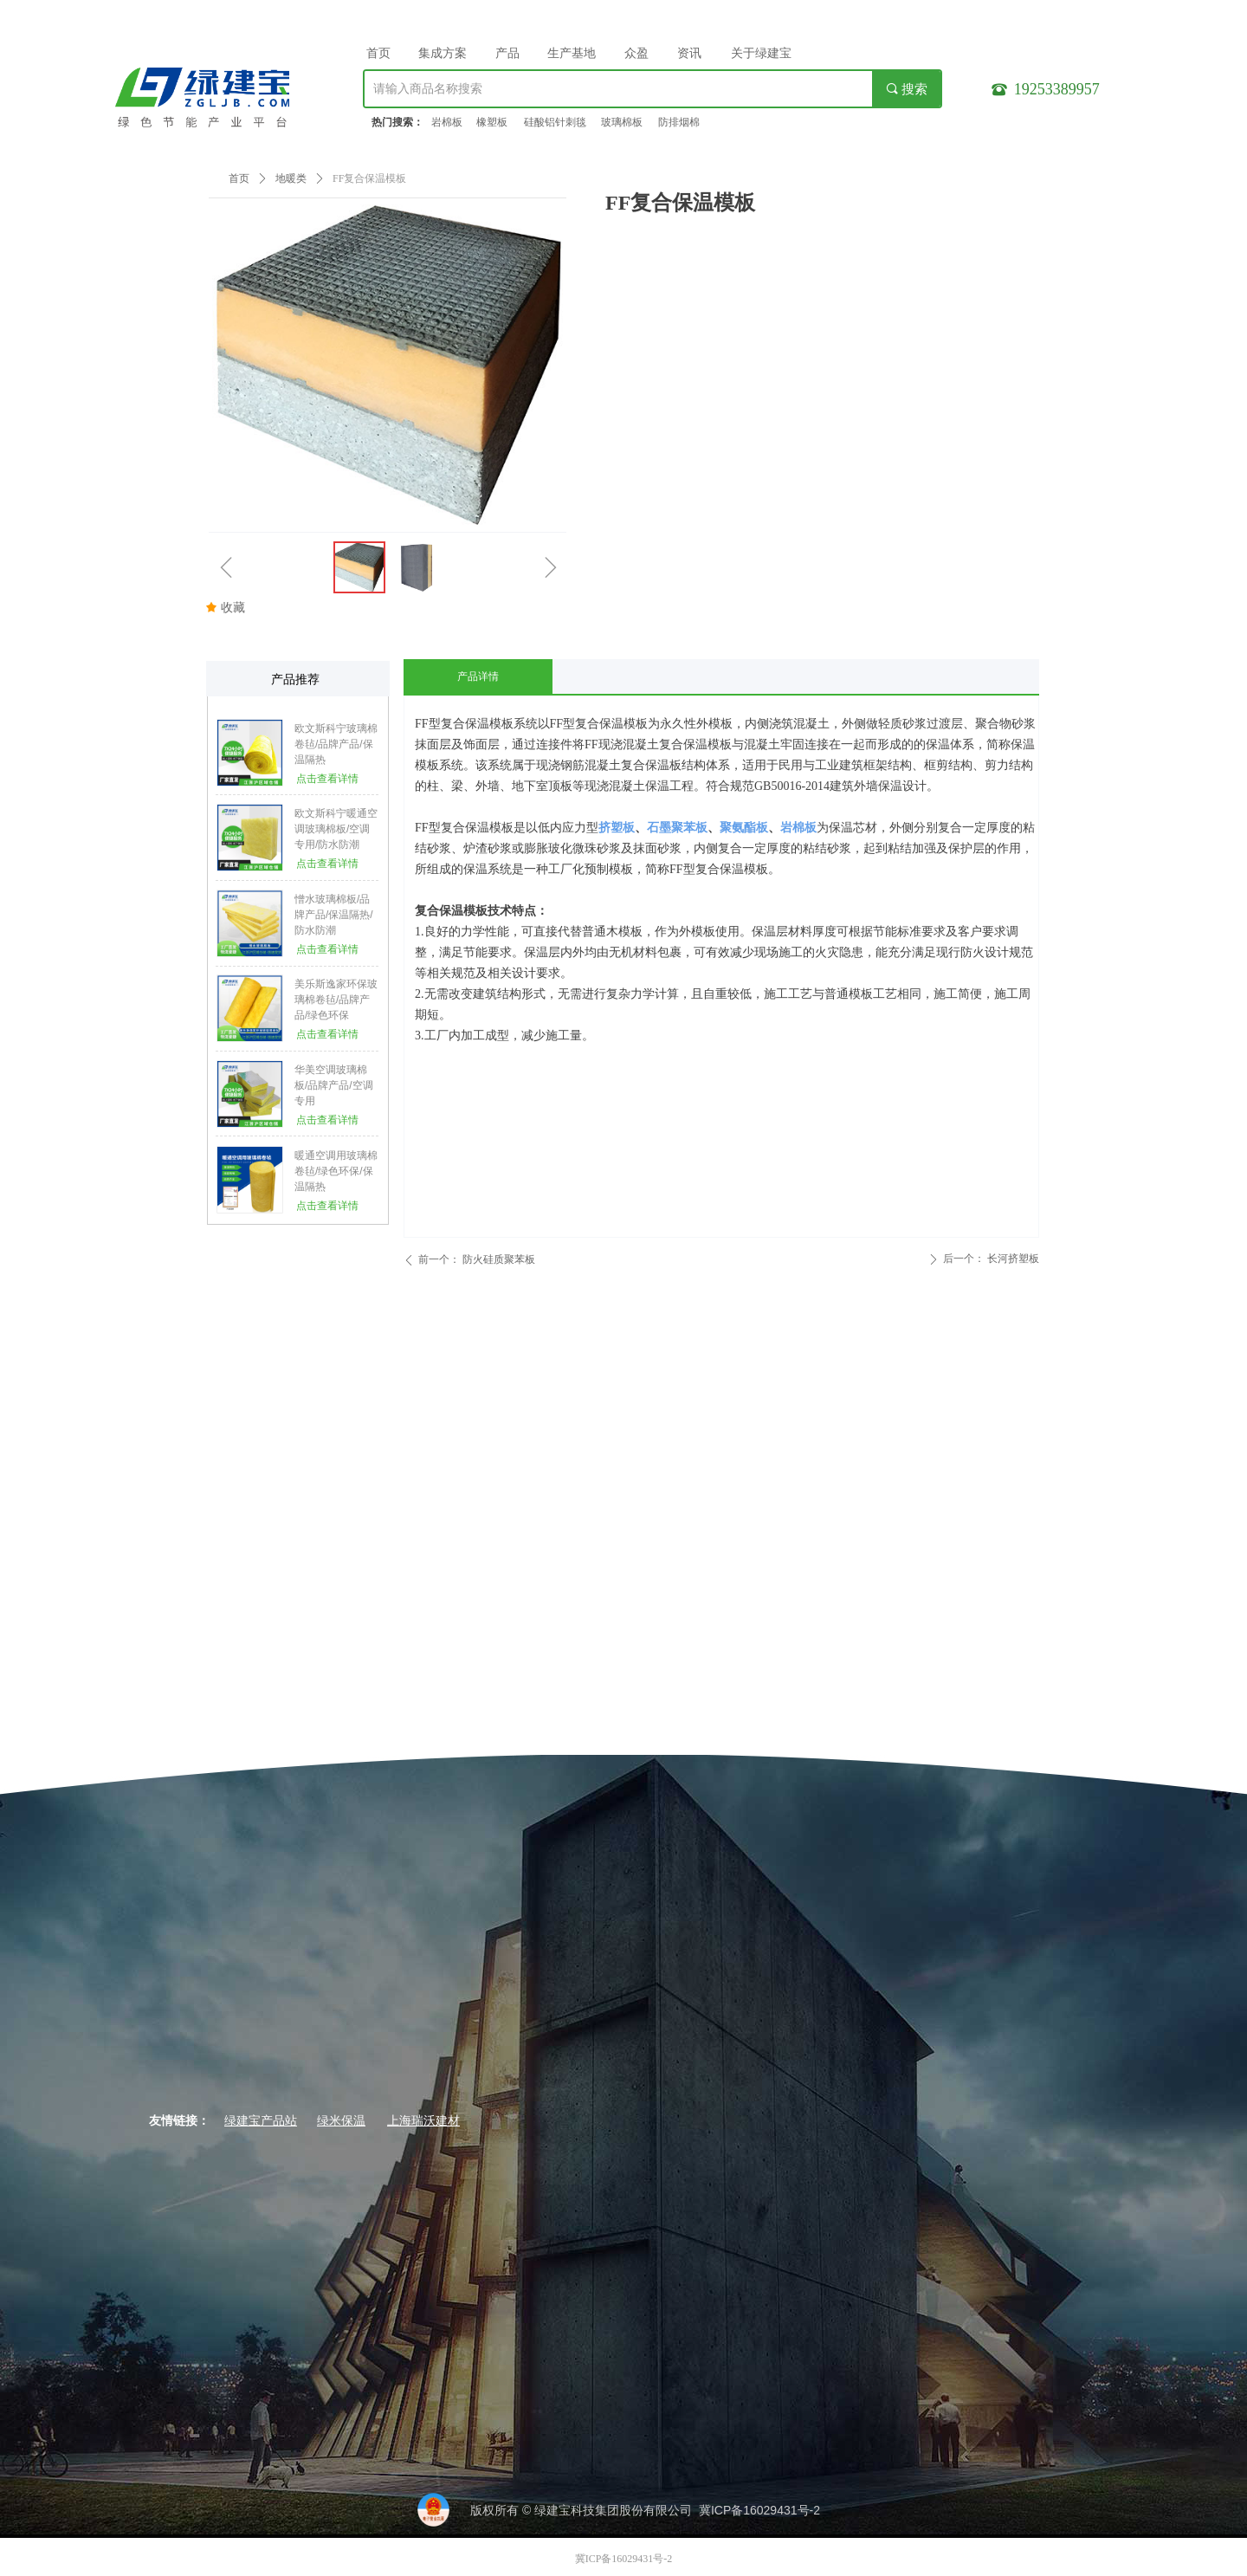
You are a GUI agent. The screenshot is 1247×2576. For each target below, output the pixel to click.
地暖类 (291, 178)
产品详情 (478, 676)
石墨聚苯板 (677, 827)
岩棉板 (798, 827)
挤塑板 (616, 827)
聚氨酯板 (744, 827)
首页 (239, 178)
